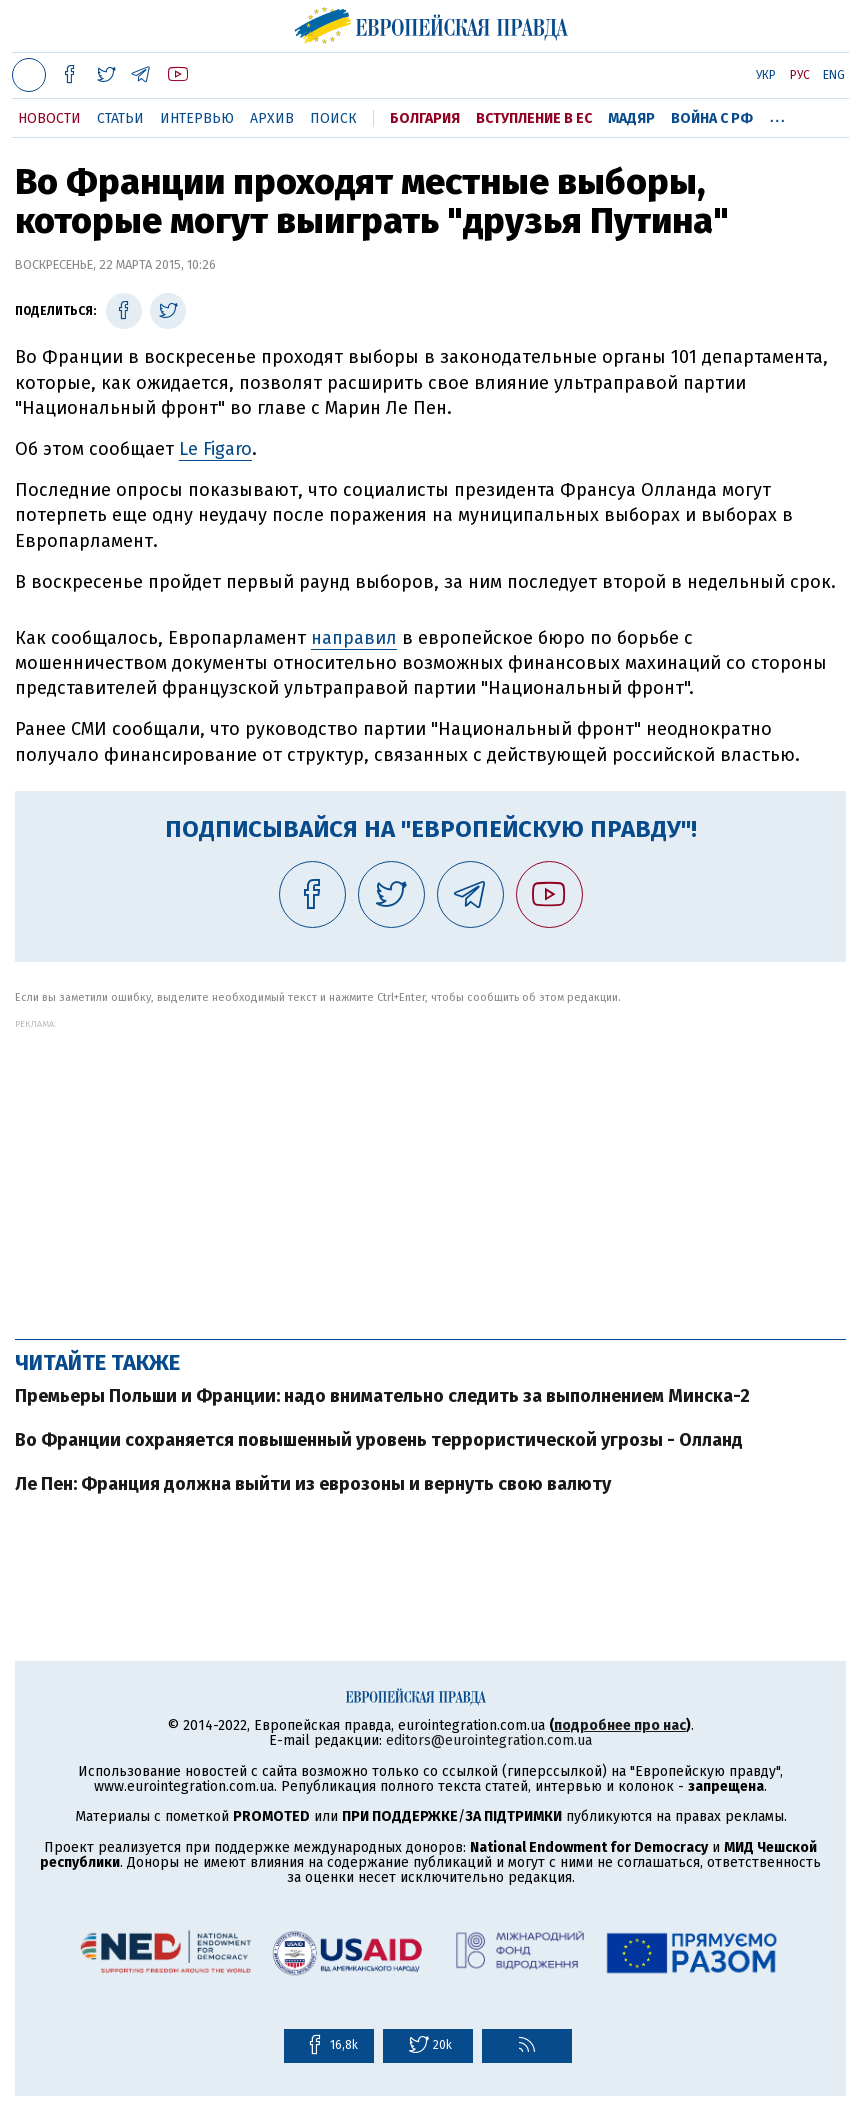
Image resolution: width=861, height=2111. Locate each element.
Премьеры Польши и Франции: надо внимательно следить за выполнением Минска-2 (382, 1396)
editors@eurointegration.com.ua (489, 1740)
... (777, 115)
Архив (272, 118)
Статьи (120, 118)
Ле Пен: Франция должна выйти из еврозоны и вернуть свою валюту (313, 1484)
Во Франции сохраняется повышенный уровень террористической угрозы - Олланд (379, 1440)
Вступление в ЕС (534, 118)
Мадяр (631, 118)
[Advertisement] (430, 1169)
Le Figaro (215, 449)
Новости (49, 118)
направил (354, 638)
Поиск (333, 118)
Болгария (425, 118)
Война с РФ (712, 118)
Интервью (197, 118)
